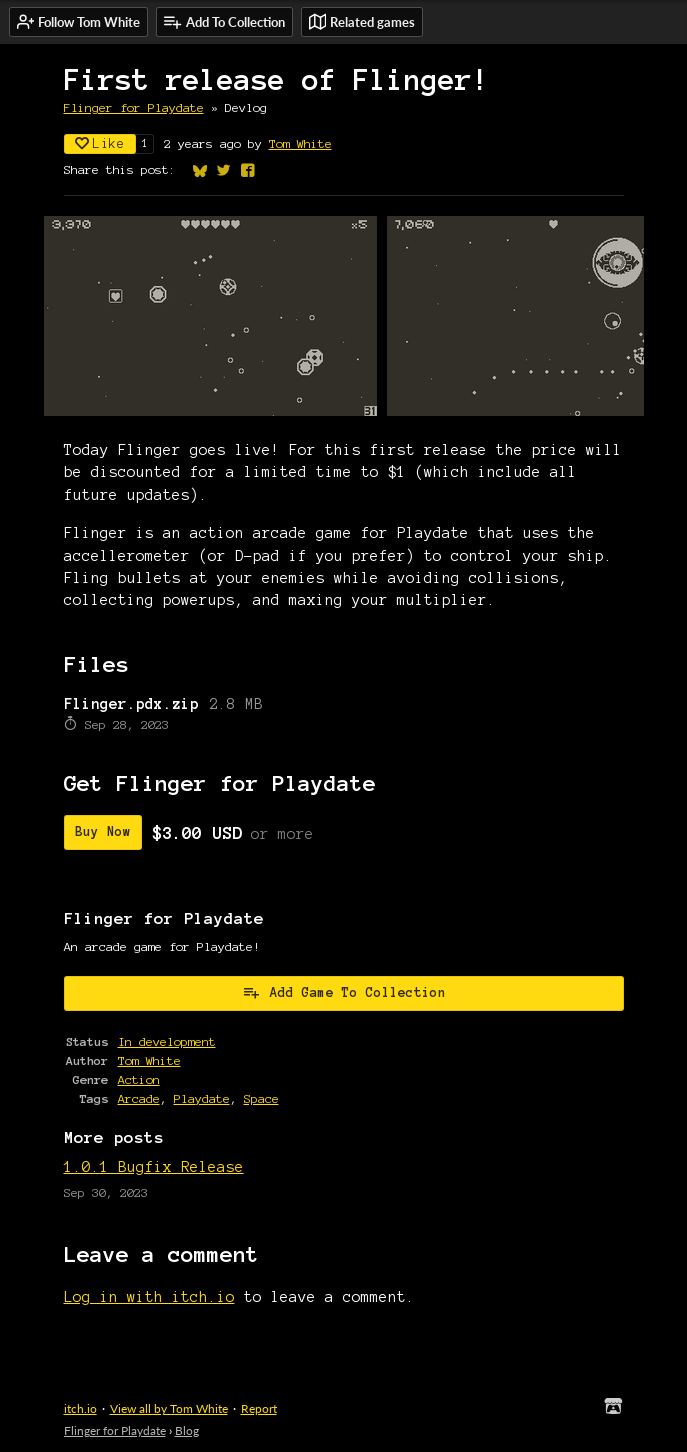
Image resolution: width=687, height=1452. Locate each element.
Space (261, 1098)
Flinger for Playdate (134, 107)
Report (259, 1408)
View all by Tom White (169, 1408)
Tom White (300, 143)
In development (167, 1041)
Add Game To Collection (344, 992)
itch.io (80, 1408)
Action (139, 1079)
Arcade (139, 1098)
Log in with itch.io (149, 1297)
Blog (187, 1430)
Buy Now (103, 832)
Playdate (202, 1098)
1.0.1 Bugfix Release (154, 1167)
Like (100, 143)
